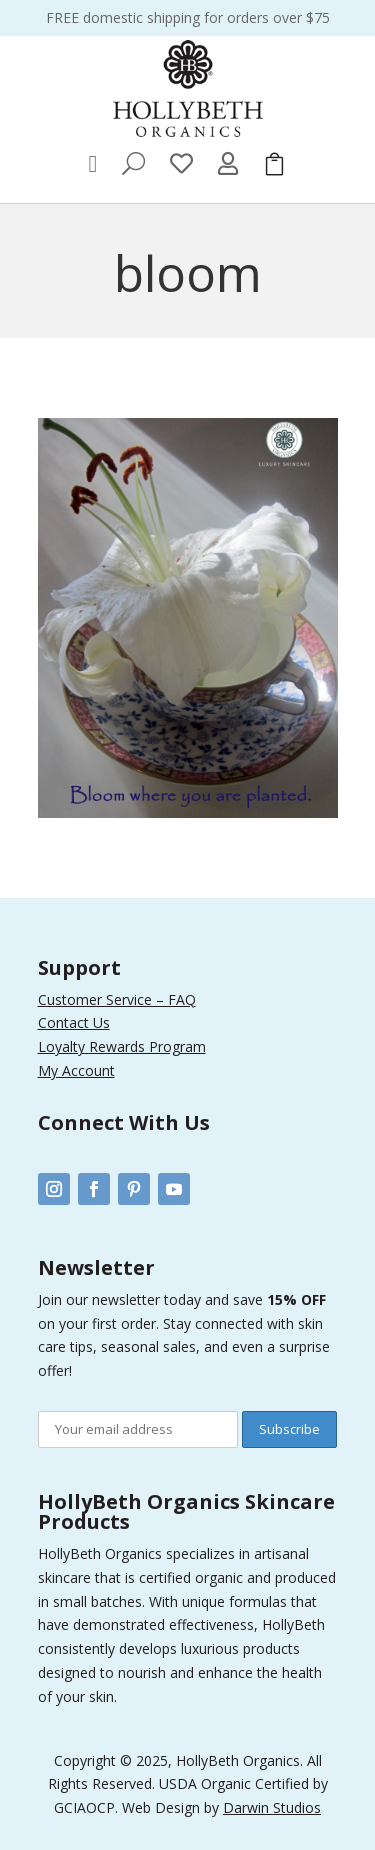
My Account (76, 1070)
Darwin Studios (272, 1807)
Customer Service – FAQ (117, 999)
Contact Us (74, 1022)
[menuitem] (93, 164)
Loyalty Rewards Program (122, 1046)
